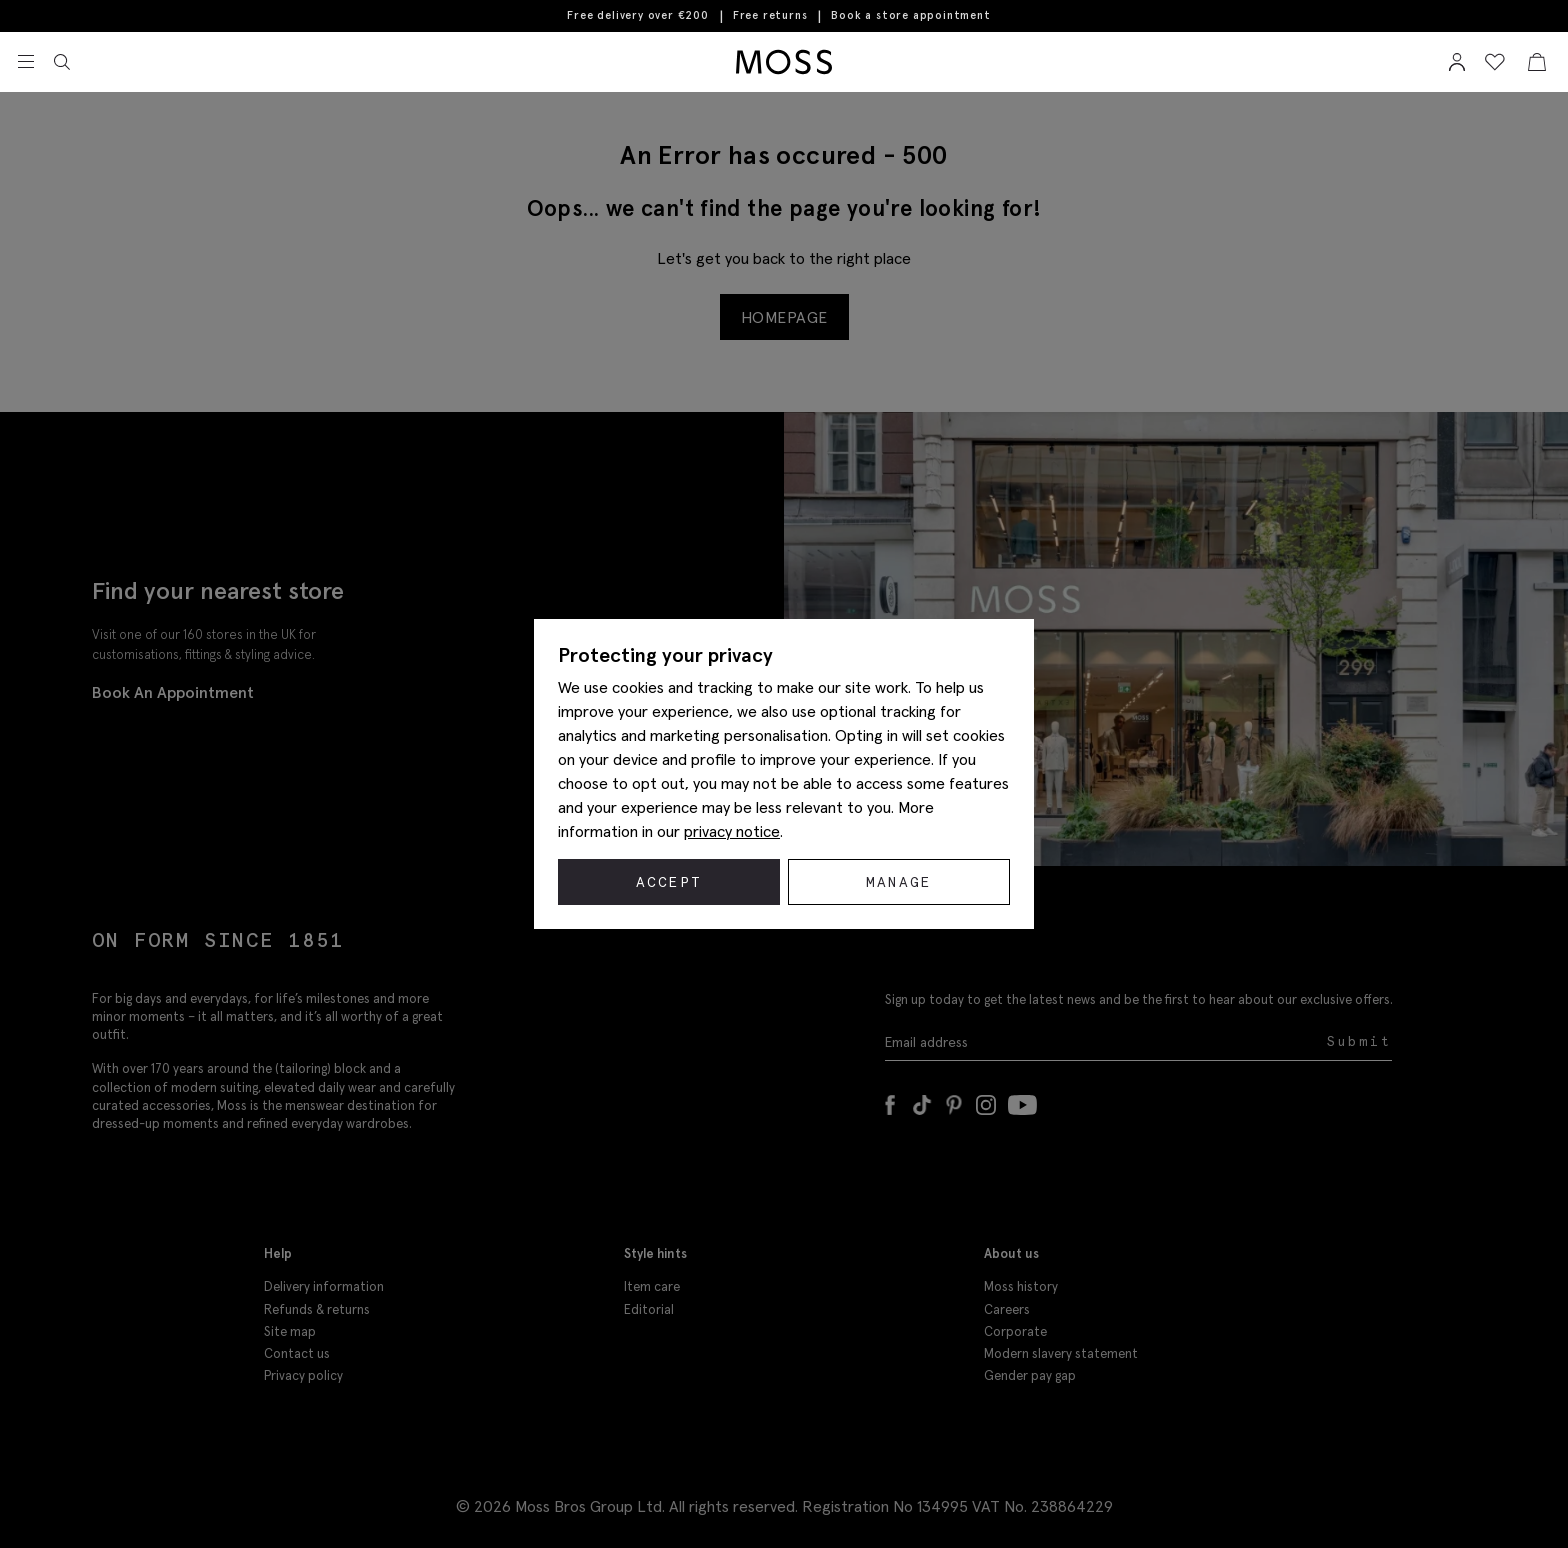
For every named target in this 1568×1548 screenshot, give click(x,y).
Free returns (770, 16)
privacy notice (732, 831)
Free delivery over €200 (637, 16)
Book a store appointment (910, 15)
